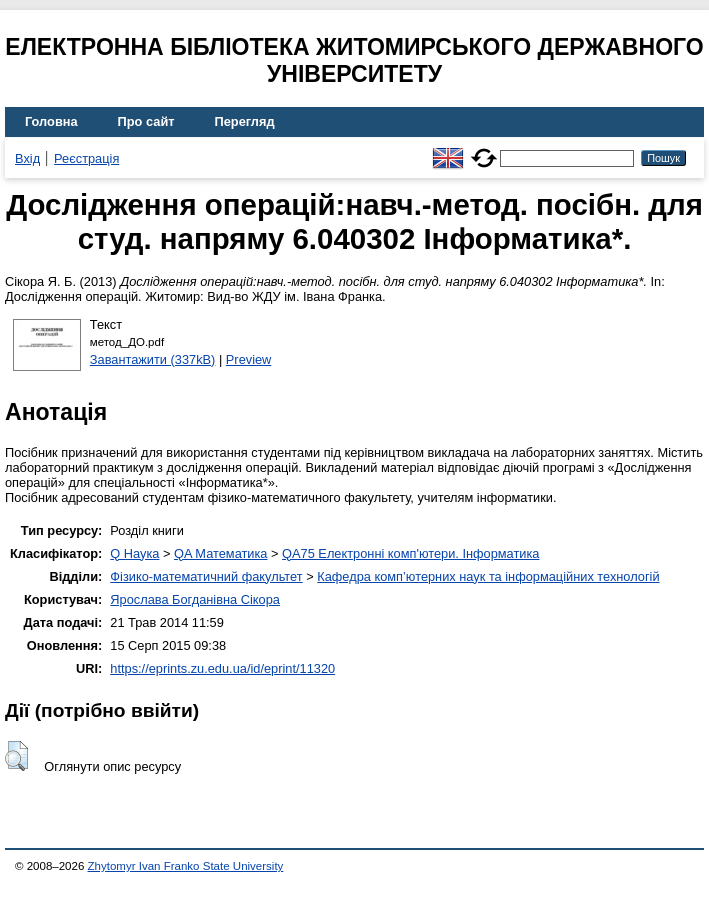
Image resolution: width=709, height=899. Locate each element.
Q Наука (134, 553)
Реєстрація (86, 158)
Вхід (27, 158)
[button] (16, 756)
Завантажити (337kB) (153, 359)
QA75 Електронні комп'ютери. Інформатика (410, 553)
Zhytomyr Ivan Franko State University (186, 866)
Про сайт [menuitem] (146, 121)
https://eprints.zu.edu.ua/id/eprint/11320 (222, 668)
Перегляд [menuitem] (245, 121)
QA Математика (220, 553)
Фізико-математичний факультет (206, 576)
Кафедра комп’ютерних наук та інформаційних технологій (488, 576)
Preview (249, 359)
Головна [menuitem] (51, 121)
